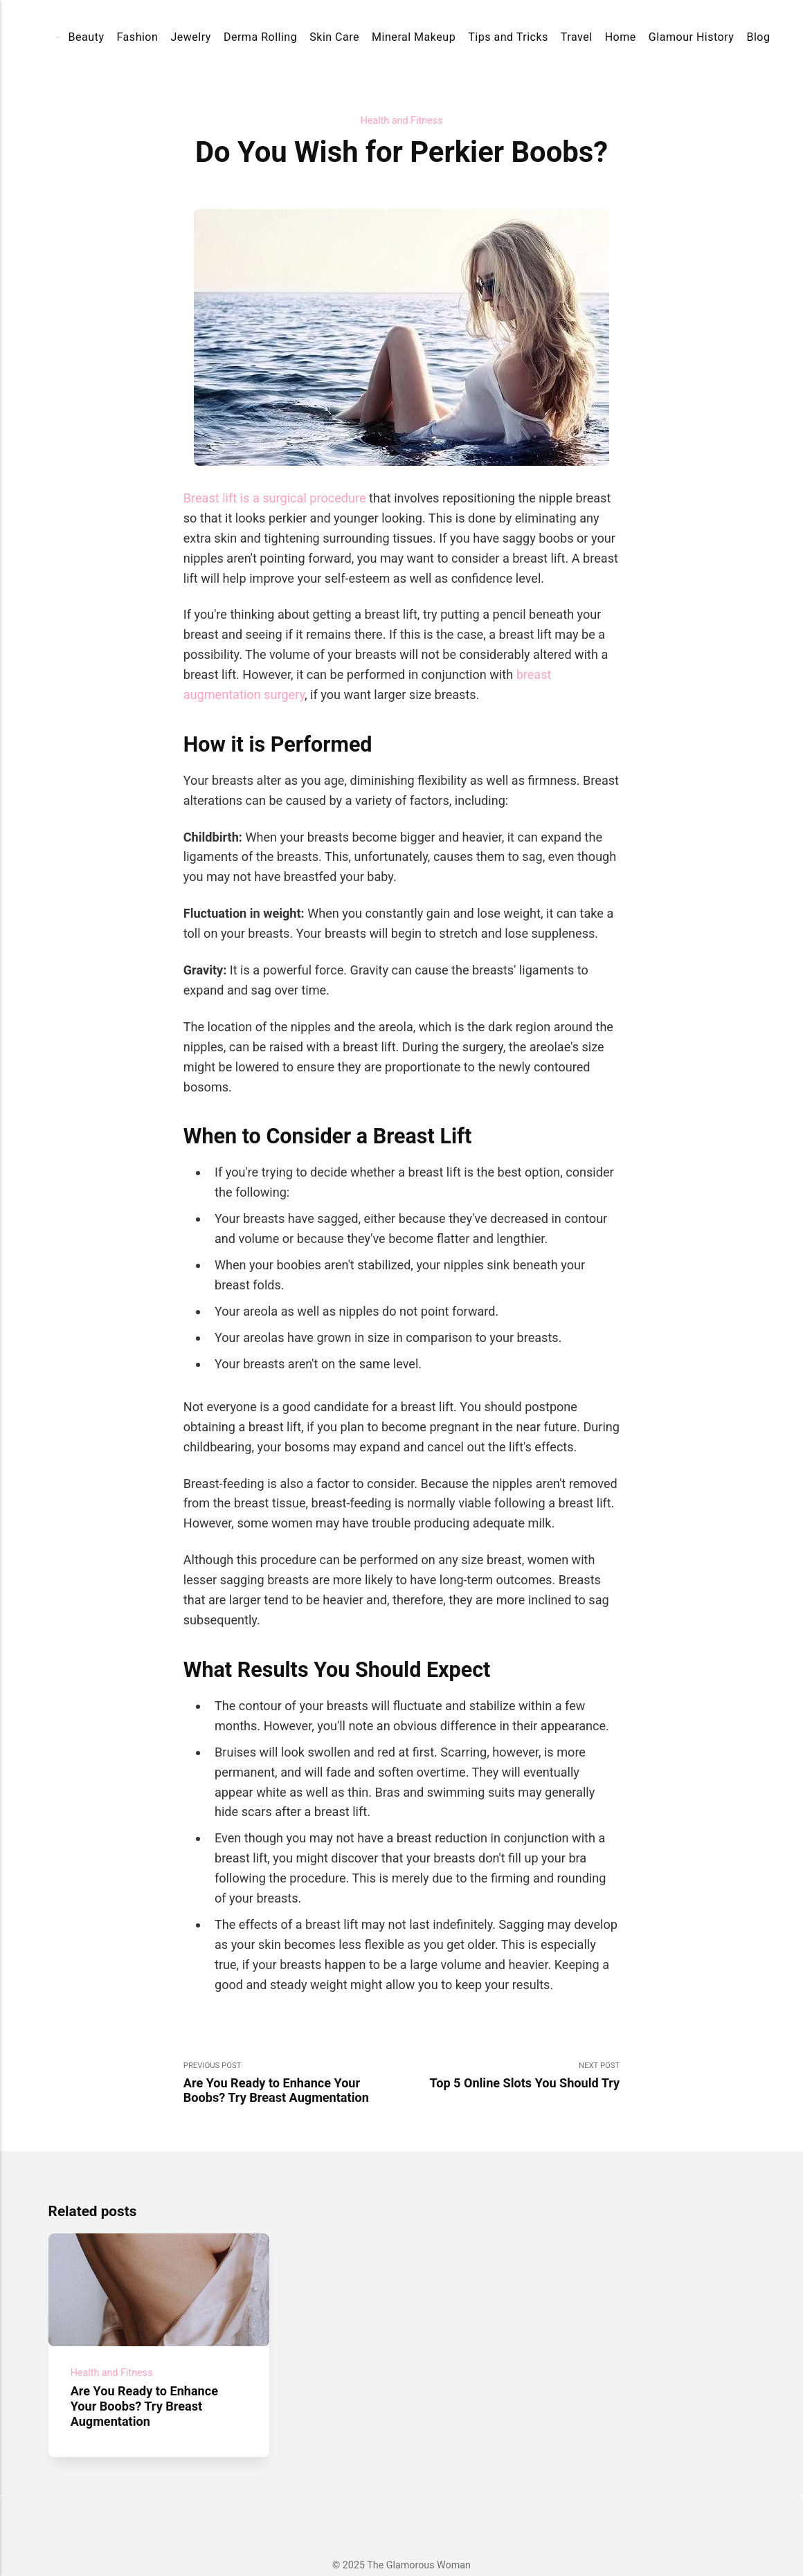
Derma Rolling (260, 37)
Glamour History (691, 37)
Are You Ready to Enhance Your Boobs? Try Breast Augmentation (143, 2406)
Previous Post (292, 2083)
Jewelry (190, 37)
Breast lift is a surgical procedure (274, 498)
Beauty (87, 37)
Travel (577, 37)
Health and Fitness (402, 120)
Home (620, 37)
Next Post (511, 2075)
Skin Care (334, 37)
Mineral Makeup (413, 37)
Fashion (138, 37)
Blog (758, 37)
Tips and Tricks (508, 37)
